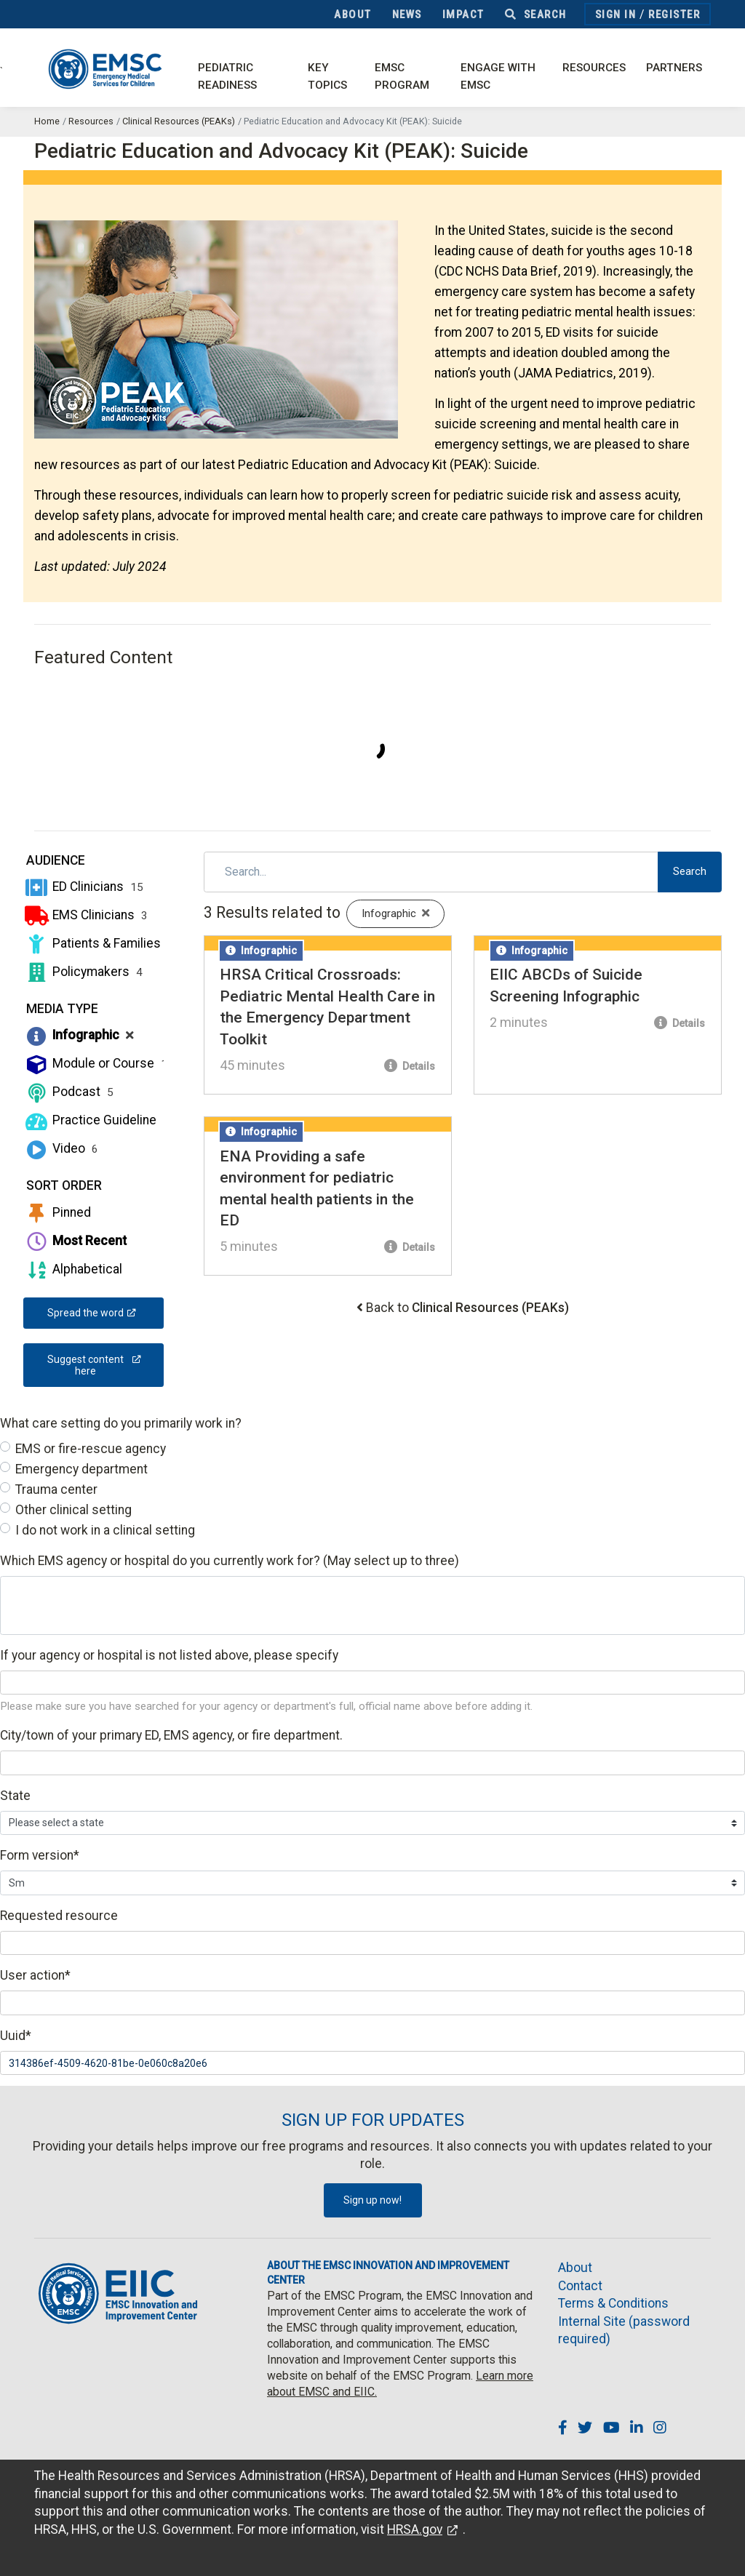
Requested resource (59, 1915)
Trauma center (56, 1489)
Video (60, 1148)
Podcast (68, 1091)
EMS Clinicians (85, 915)
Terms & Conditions (613, 2303)
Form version (39, 1855)
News (407, 14)
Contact (580, 2286)
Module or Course (95, 1063)
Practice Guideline (96, 1120)
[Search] (431, 872)
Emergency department (81, 1469)
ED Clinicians (83, 886)
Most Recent (75, 1240)
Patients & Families (98, 943)
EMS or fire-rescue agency (90, 1448)
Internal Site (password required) (624, 2330)
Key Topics (327, 76)
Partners (674, 67)
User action (35, 1975)
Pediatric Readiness (227, 76)
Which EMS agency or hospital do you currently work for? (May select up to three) (229, 1560)
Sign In (616, 14)
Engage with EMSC (498, 76)
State (15, 1795)
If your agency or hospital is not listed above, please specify (169, 1655)
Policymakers (83, 971)
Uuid (15, 2035)
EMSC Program (402, 76)
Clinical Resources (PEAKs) (178, 121)
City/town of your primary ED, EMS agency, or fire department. (171, 1735)
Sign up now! (372, 2200)
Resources (594, 67)
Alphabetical (72, 1269)
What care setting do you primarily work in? (121, 1423)
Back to (467, 1307)
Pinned (57, 1212)
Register (674, 14)
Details (409, 1066)
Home (47, 121)
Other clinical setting (73, 1510)
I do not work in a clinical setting (105, 1530)
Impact (463, 14)
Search (536, 14)
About (353, 14)
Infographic (78, 1035)
